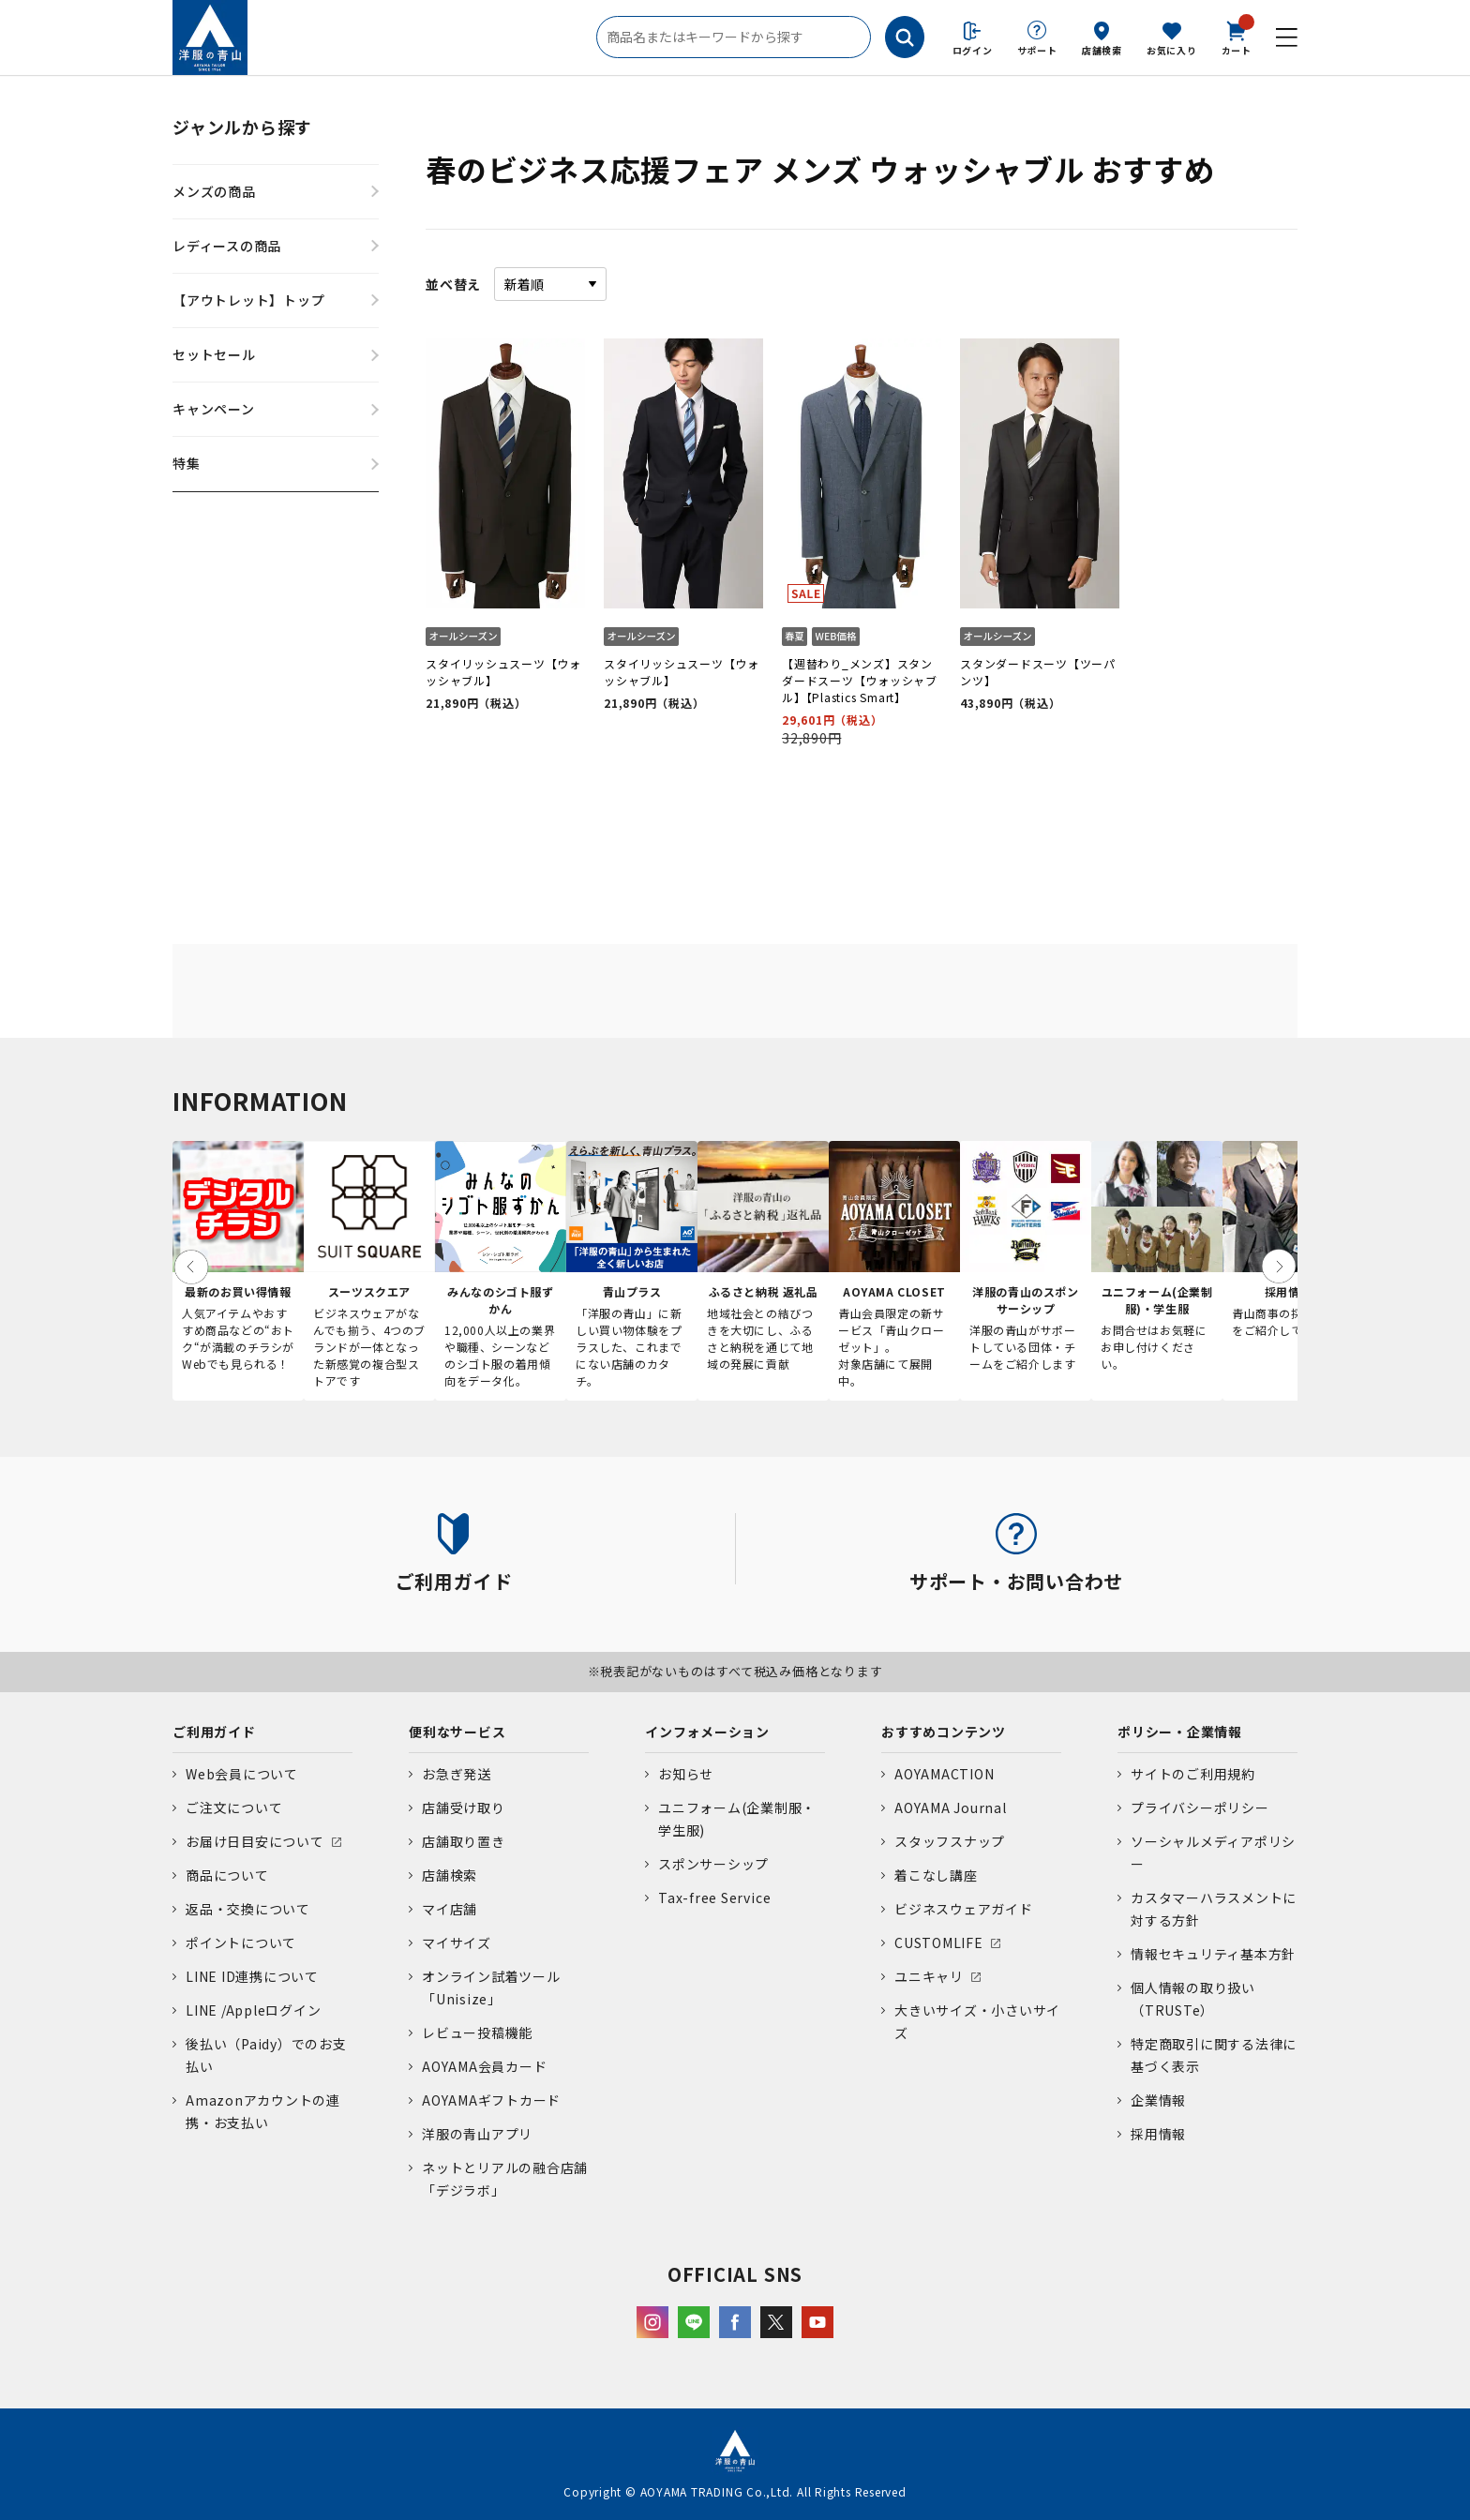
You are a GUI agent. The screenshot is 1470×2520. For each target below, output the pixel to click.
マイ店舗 (449, 1908)
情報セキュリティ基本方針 (1213, 1953)
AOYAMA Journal (950, 1807)
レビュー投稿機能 (477, 2032)
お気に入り (1172, 50)
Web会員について (242, 1773)
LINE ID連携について (252, 1976)
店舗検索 (1102, 50)
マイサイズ (456, 1942)
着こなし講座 (936, 1875)
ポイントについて (241, 1942)
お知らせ (685, 1773)
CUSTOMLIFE (938, 1942)
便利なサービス (457, 1731)
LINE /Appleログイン (254, 2010)
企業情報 (1158, 2100)
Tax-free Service (714, 1897)
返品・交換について (248, 1908)
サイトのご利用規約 (1193, 1773)
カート (1237, 36)
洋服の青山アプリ (477, 2133)
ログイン (972, 50)
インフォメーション (707, 1731)
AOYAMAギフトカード (491, 2100)
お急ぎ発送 (456, 1773)
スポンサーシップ (713, 1863)
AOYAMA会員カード (484, 2066)
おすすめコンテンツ (943, 1731)
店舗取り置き (463, 1841)
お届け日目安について (255, 1841)
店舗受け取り (463, 1807)
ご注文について (234, 1807)
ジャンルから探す (242, 126)
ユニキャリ (929, 1976)
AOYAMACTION (944, 1773)
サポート (1037, 50)
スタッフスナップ (949, 1841)
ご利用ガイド (214, 1731)
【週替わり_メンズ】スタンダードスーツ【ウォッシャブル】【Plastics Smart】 (860, 680)
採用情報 (1158, 2133)
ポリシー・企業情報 (1180, 1731)
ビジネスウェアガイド (963, 1908)
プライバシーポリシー (1200, 1807)
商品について (227, 1875)
